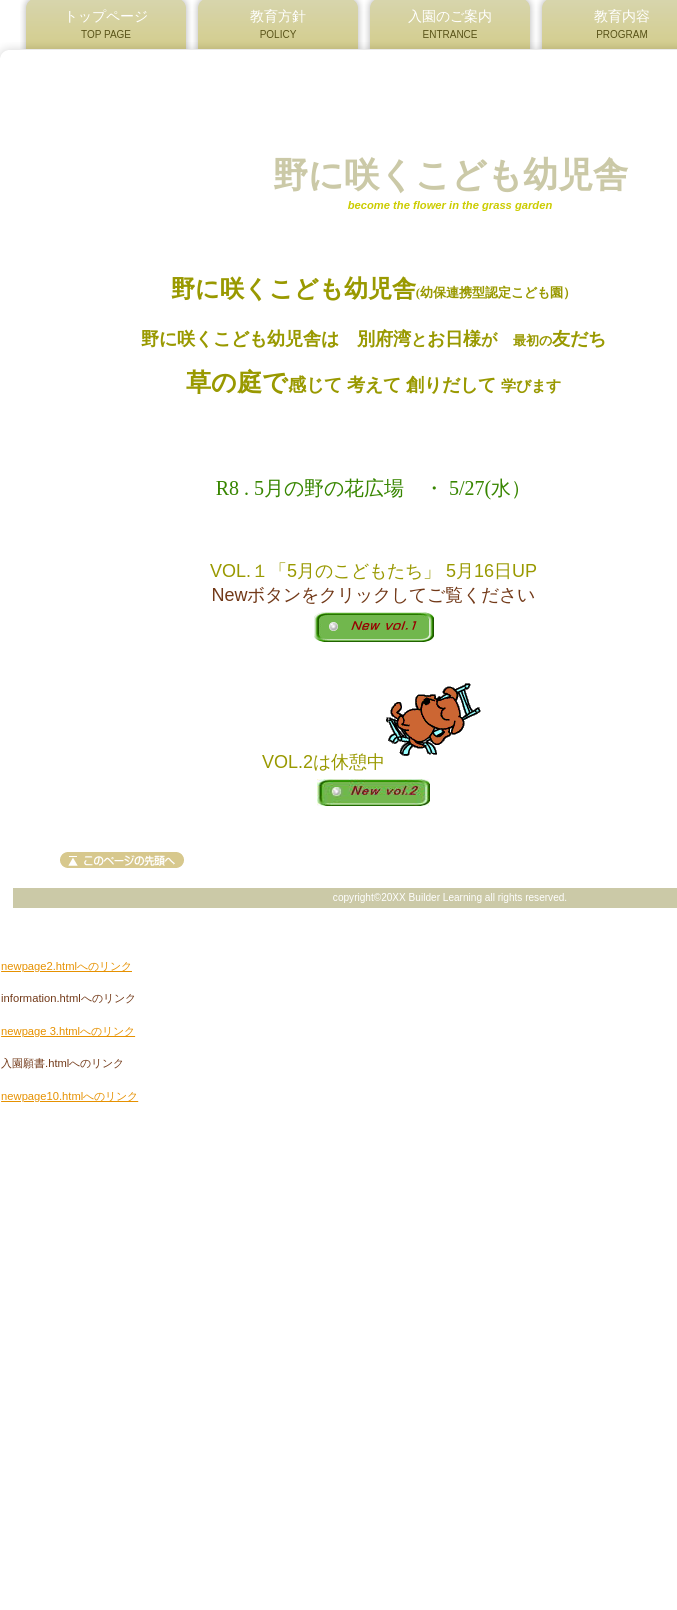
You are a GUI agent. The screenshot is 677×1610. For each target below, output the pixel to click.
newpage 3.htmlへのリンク (68, 1031)
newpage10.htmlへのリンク (69, 1096)
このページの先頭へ (122, 860)
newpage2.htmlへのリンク (66, 966)
